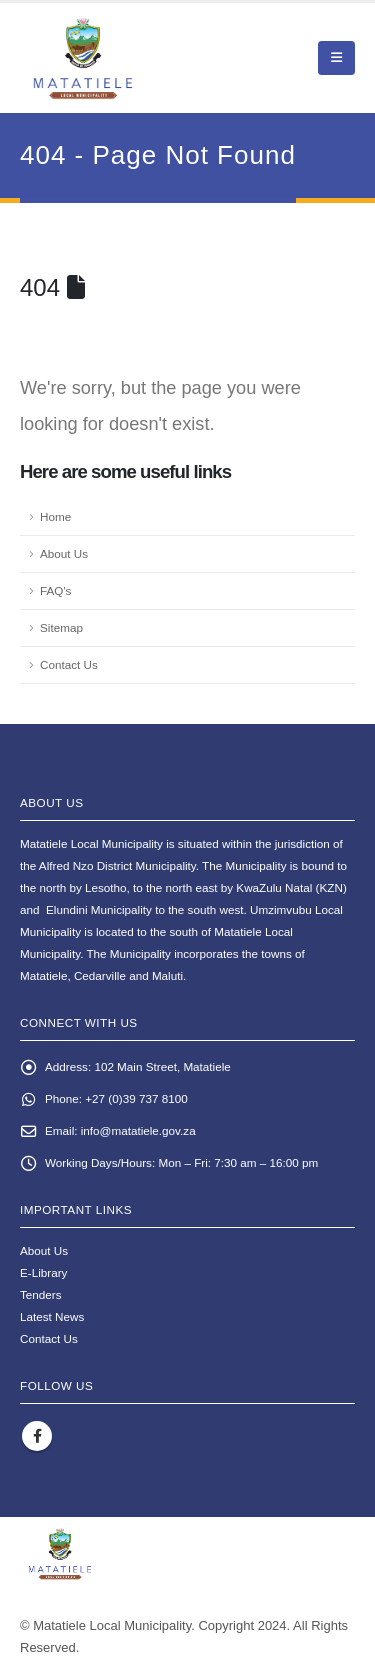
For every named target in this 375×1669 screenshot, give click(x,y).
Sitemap (61, 627)
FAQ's (55, 590)
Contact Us (69, 664)
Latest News (52, 1316)
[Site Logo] (130, 58)
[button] (336, 58)
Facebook (37, 1436)
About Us (64, 553)
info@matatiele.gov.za (138, 1130)
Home (55, 516)
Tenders (41, 1294)
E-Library (43, 1272)
